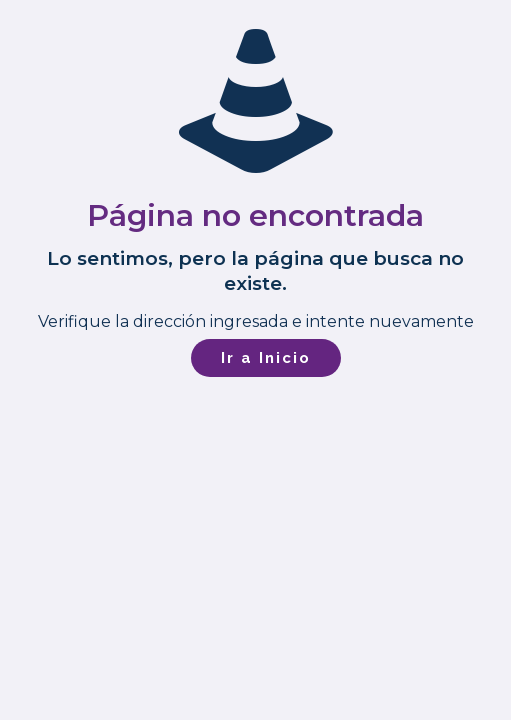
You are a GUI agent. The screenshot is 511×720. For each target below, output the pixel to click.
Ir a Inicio (266, 358)
